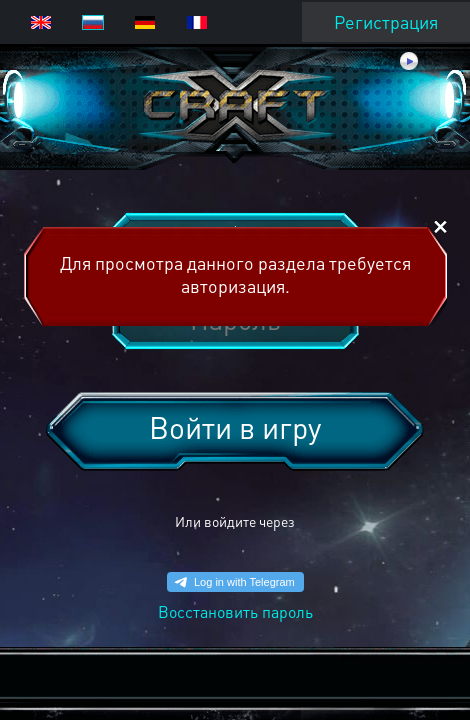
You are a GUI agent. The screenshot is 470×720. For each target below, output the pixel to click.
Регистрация (386, 21)
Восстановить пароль (235, 611)
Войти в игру (235, 427)
